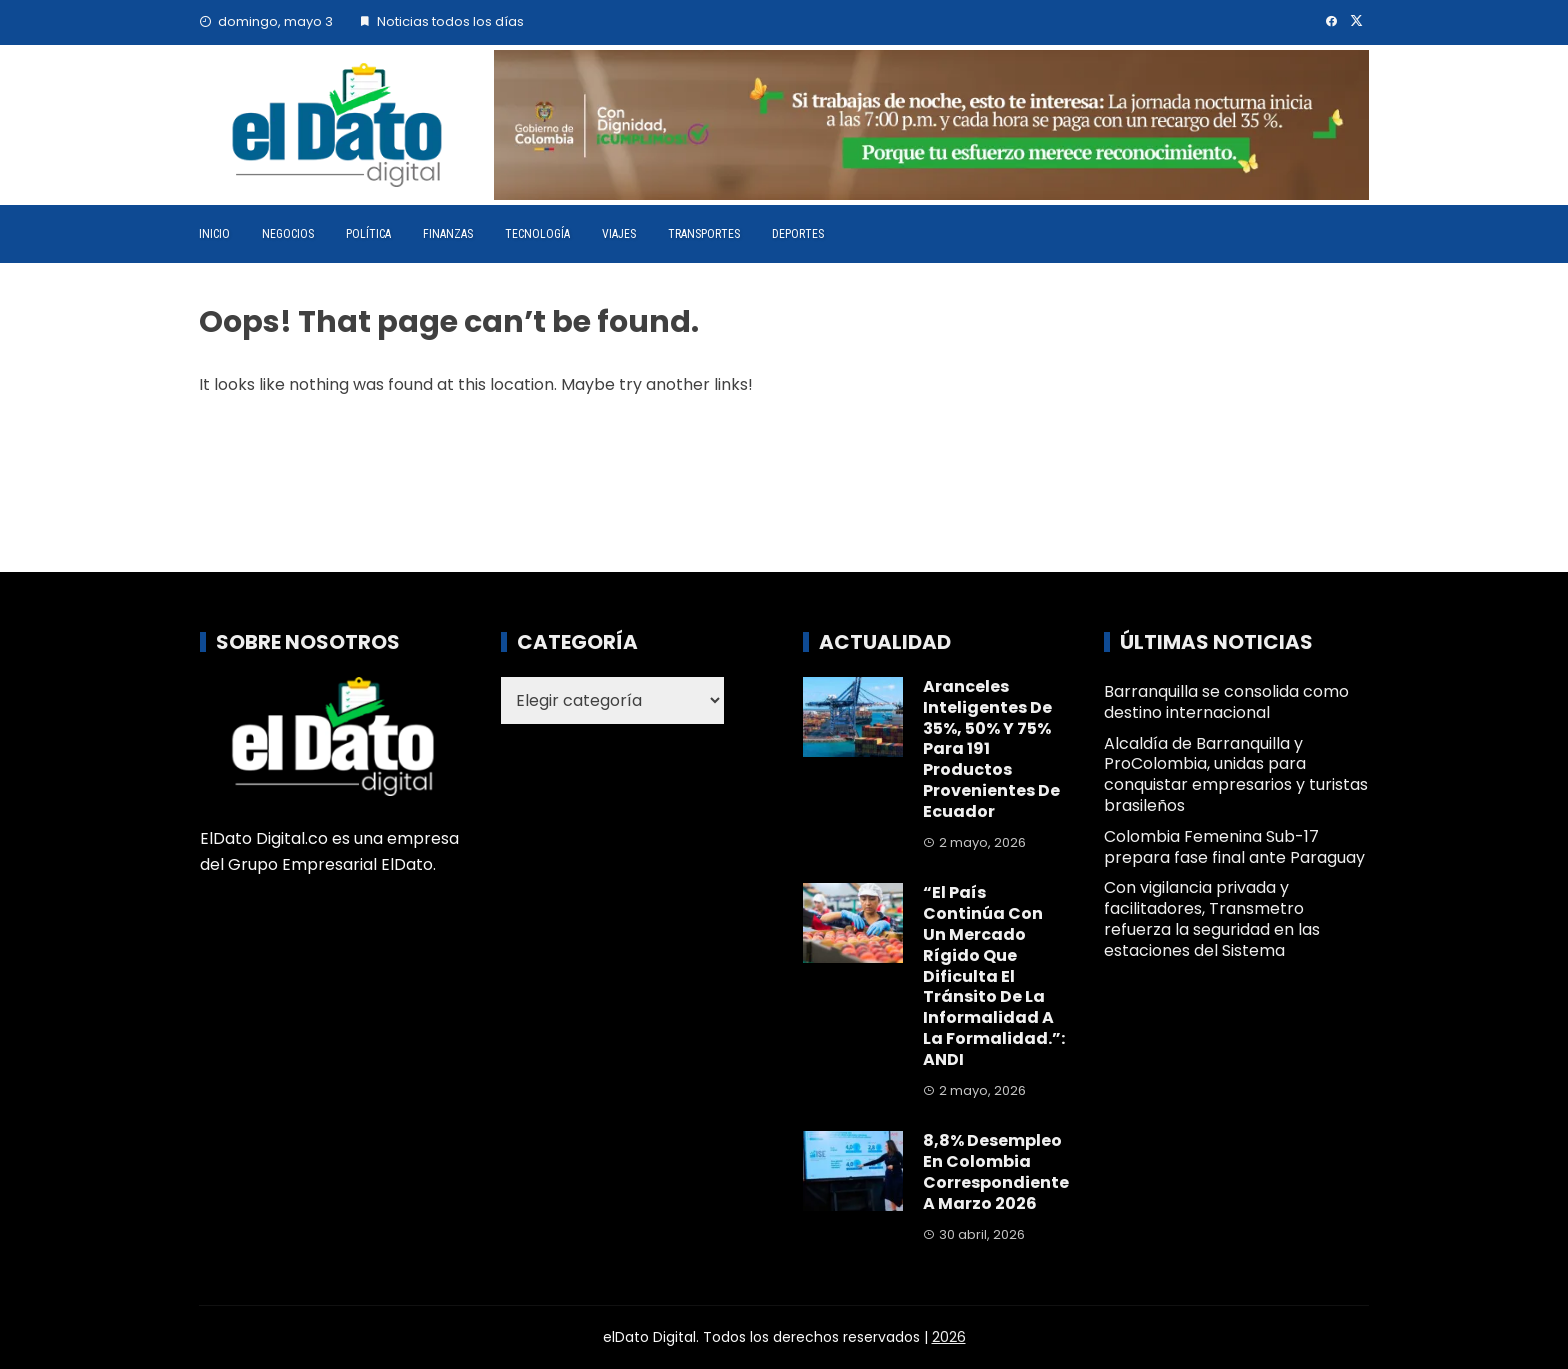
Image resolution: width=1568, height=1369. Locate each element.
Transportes (704, 234)
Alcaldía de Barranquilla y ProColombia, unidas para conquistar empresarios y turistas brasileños (1236, 774)
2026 (949, 1337)
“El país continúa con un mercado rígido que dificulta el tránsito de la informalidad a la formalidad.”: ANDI (994, 975)
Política (368, 234)
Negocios (288, 234)
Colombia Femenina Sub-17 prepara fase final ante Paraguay (1234, 847)
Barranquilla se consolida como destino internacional (1226, 702)
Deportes (798, 234)
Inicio (214, 234)
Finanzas (448, 234)
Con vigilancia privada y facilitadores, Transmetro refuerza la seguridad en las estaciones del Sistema (1212, 918)
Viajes (619, 234)
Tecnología (537, 234)
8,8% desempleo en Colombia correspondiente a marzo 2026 (996, 1171)
